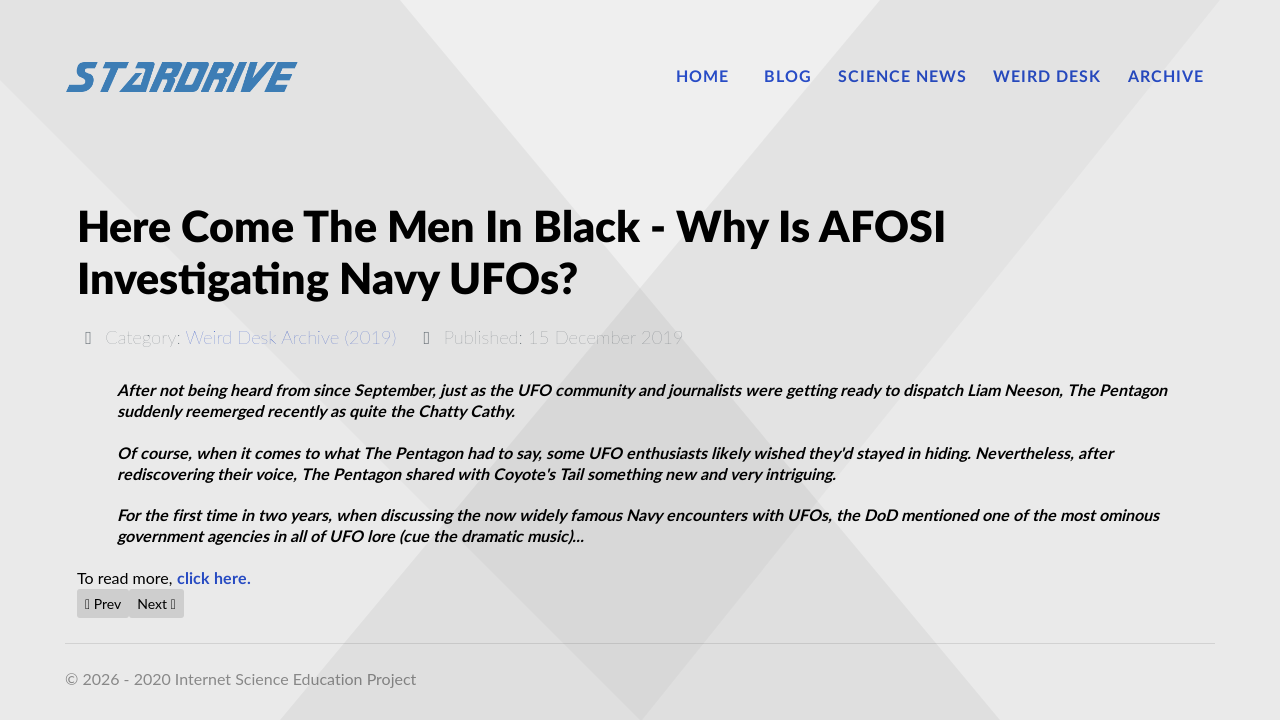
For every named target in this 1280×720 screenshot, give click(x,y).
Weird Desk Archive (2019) (291, 337)
